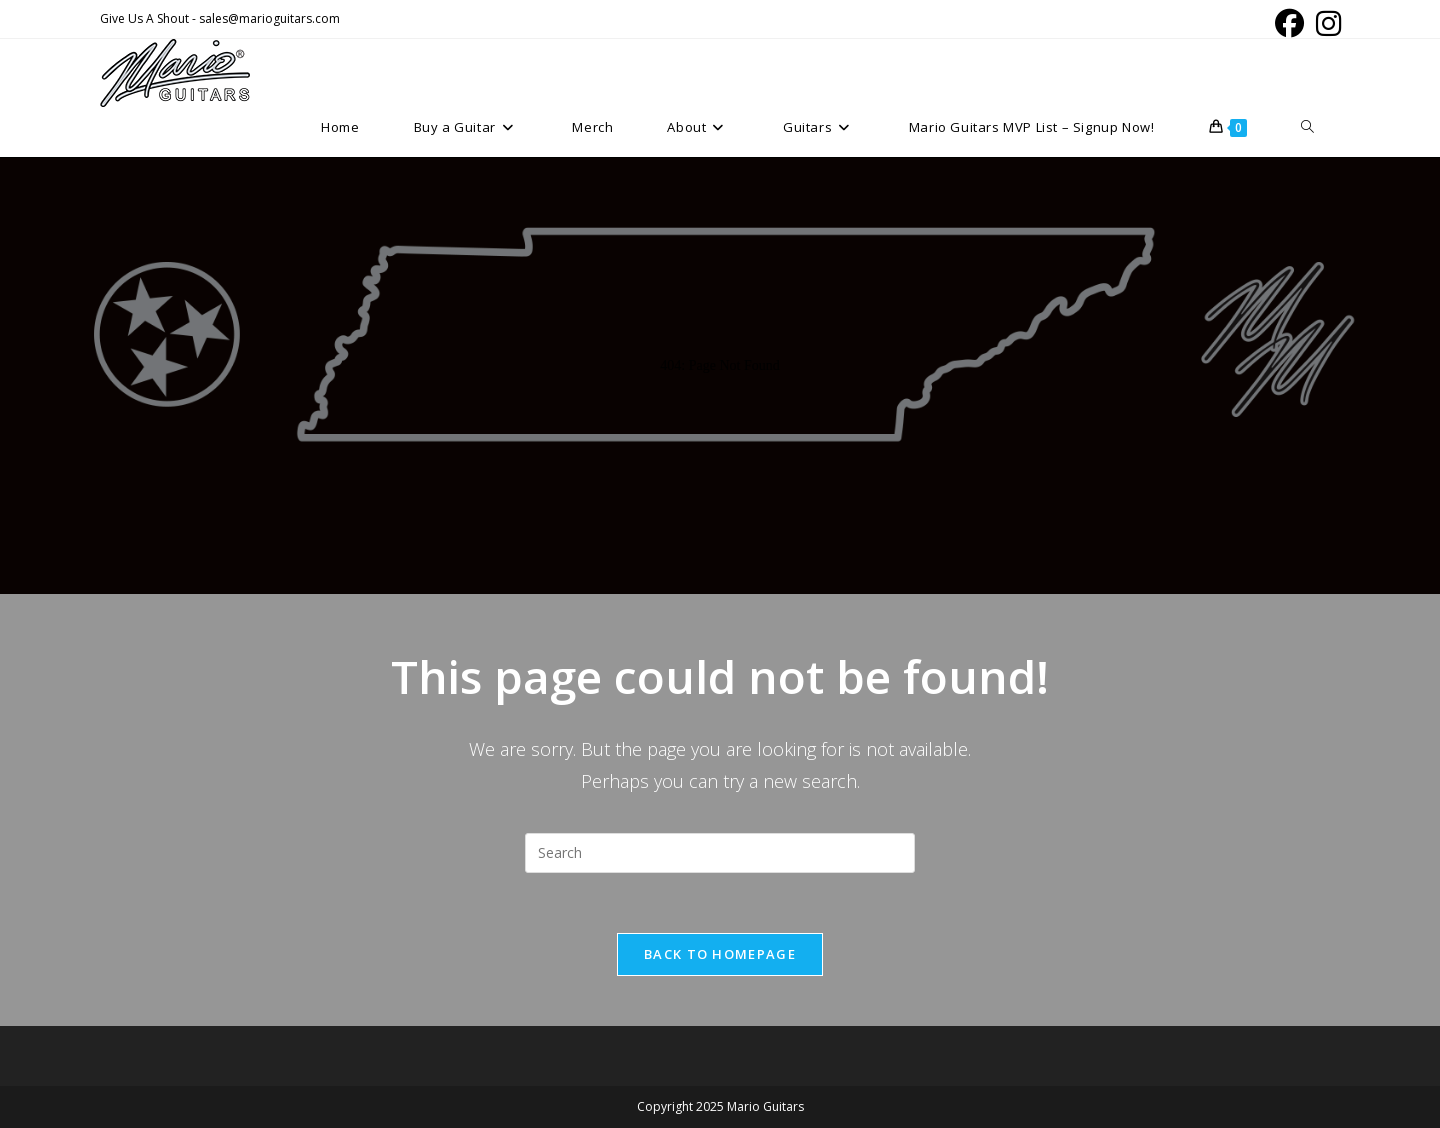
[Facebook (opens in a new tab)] (1289, 23)
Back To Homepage (720, 954)
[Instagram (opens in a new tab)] (1325, 23)
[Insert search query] (720, 853)
